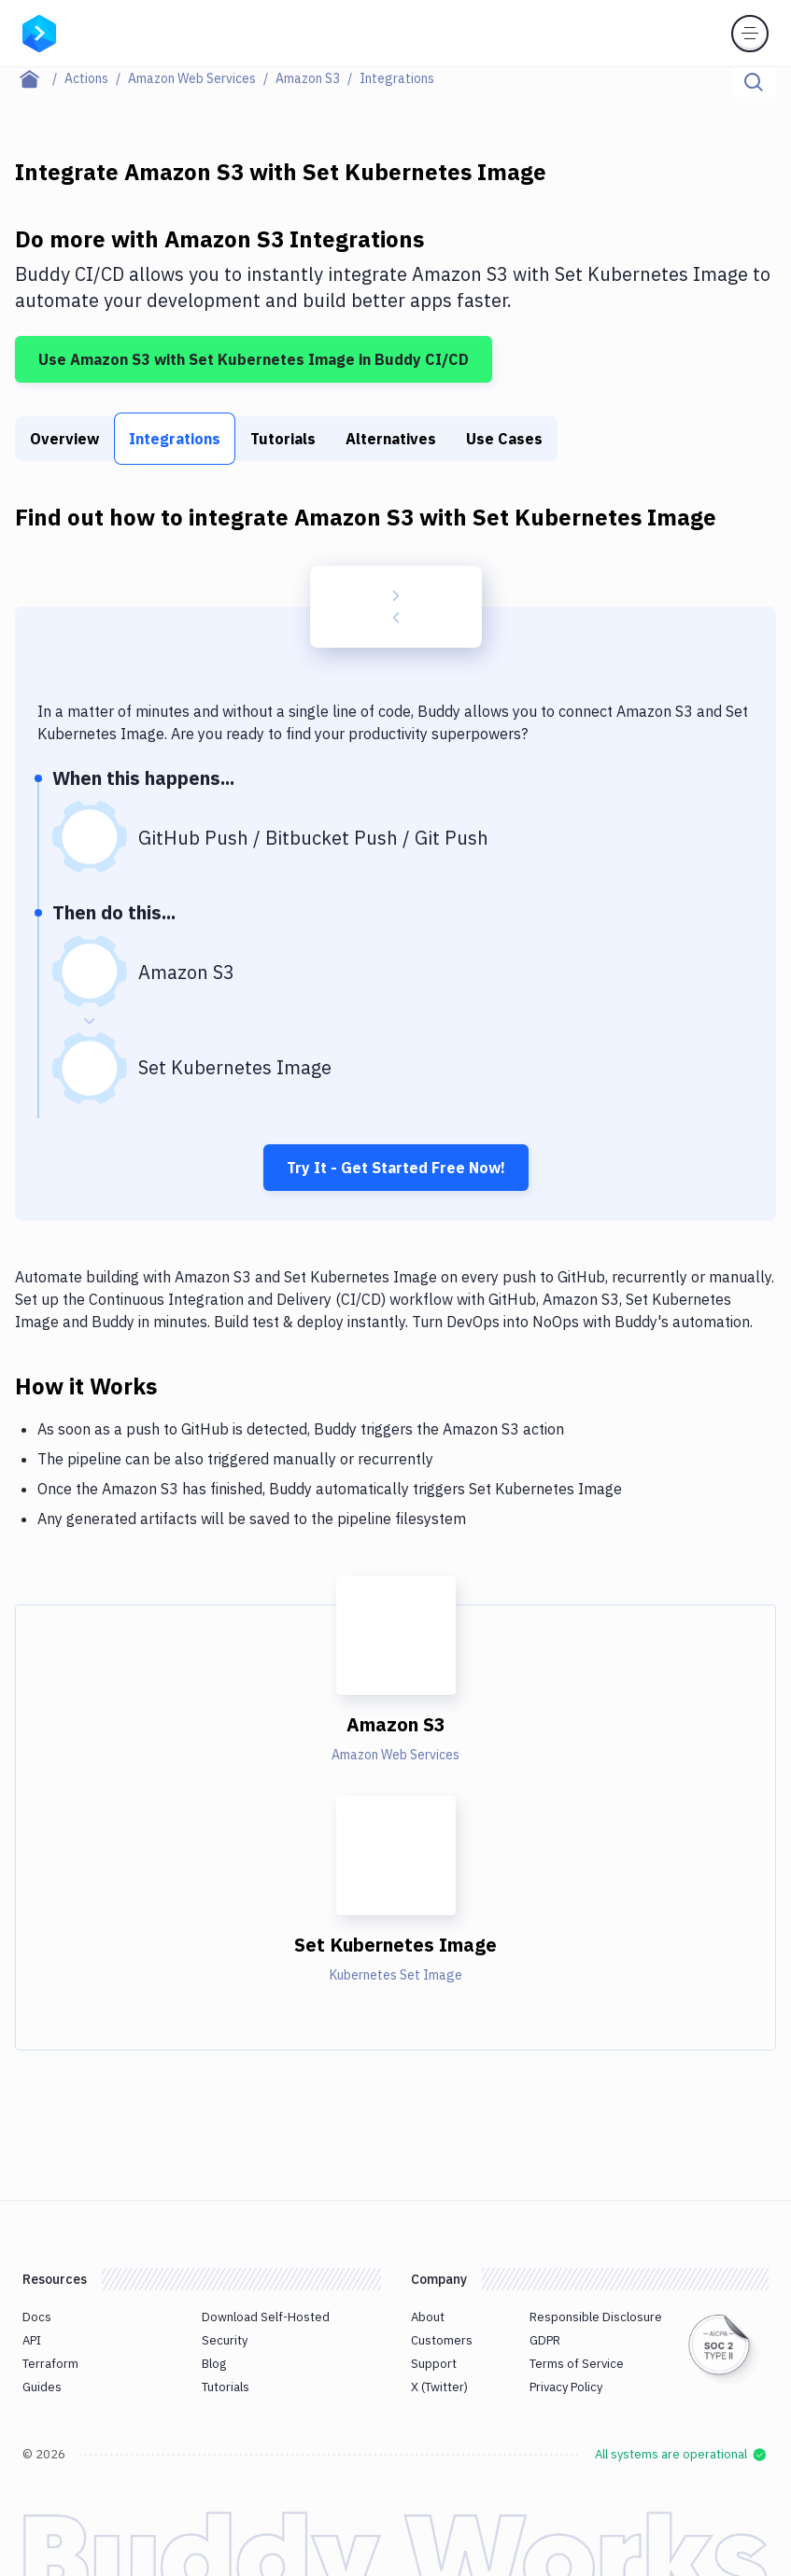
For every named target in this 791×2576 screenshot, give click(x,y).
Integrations (174, 438)
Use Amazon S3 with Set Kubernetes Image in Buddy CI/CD (253, 359)
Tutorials (283, 438)
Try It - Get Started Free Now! (396, 1167)
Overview (64, 438)
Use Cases (504, 438)
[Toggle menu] (750, 33)
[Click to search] (753, 82)
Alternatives (391, 438)
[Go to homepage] (39, 31)
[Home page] (39, 78)
